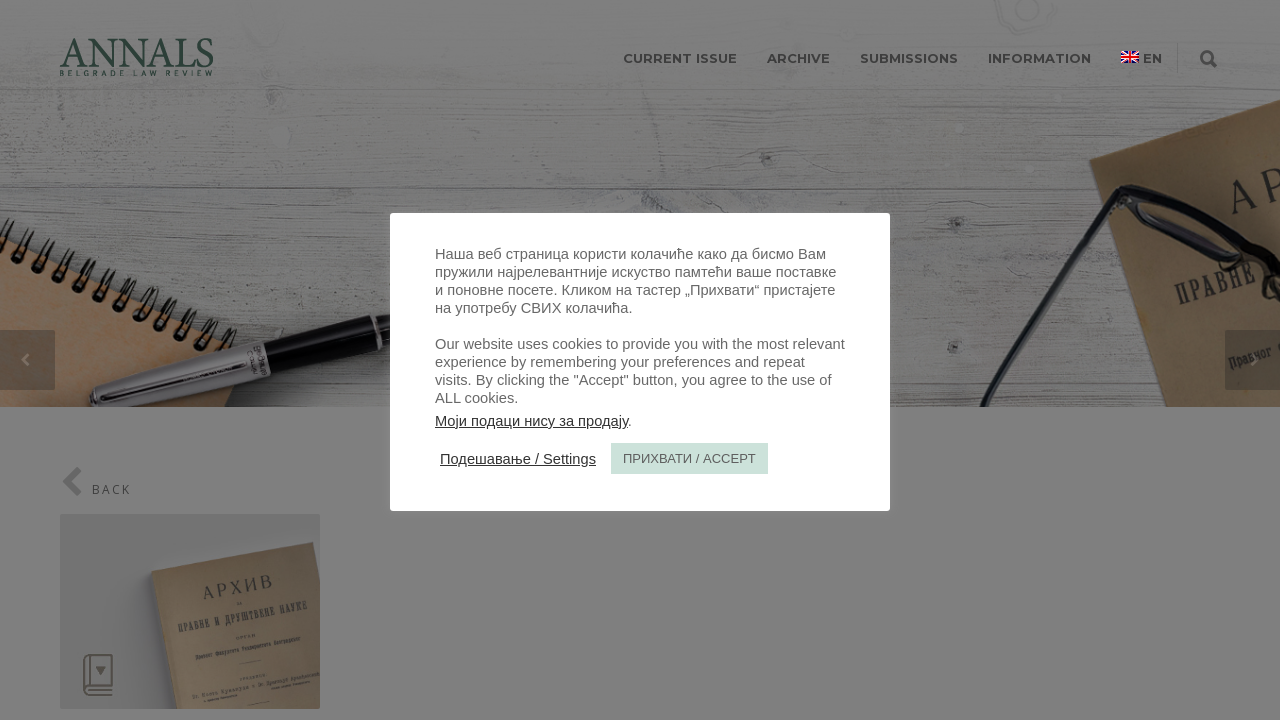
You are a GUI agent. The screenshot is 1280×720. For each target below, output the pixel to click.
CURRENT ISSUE (680, 58)
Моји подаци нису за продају (531, 421)
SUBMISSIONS (909, 58)
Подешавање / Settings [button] (518, 459)
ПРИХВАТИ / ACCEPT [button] (689, 458)
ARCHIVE (798, 58)
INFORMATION (1039, 58)
